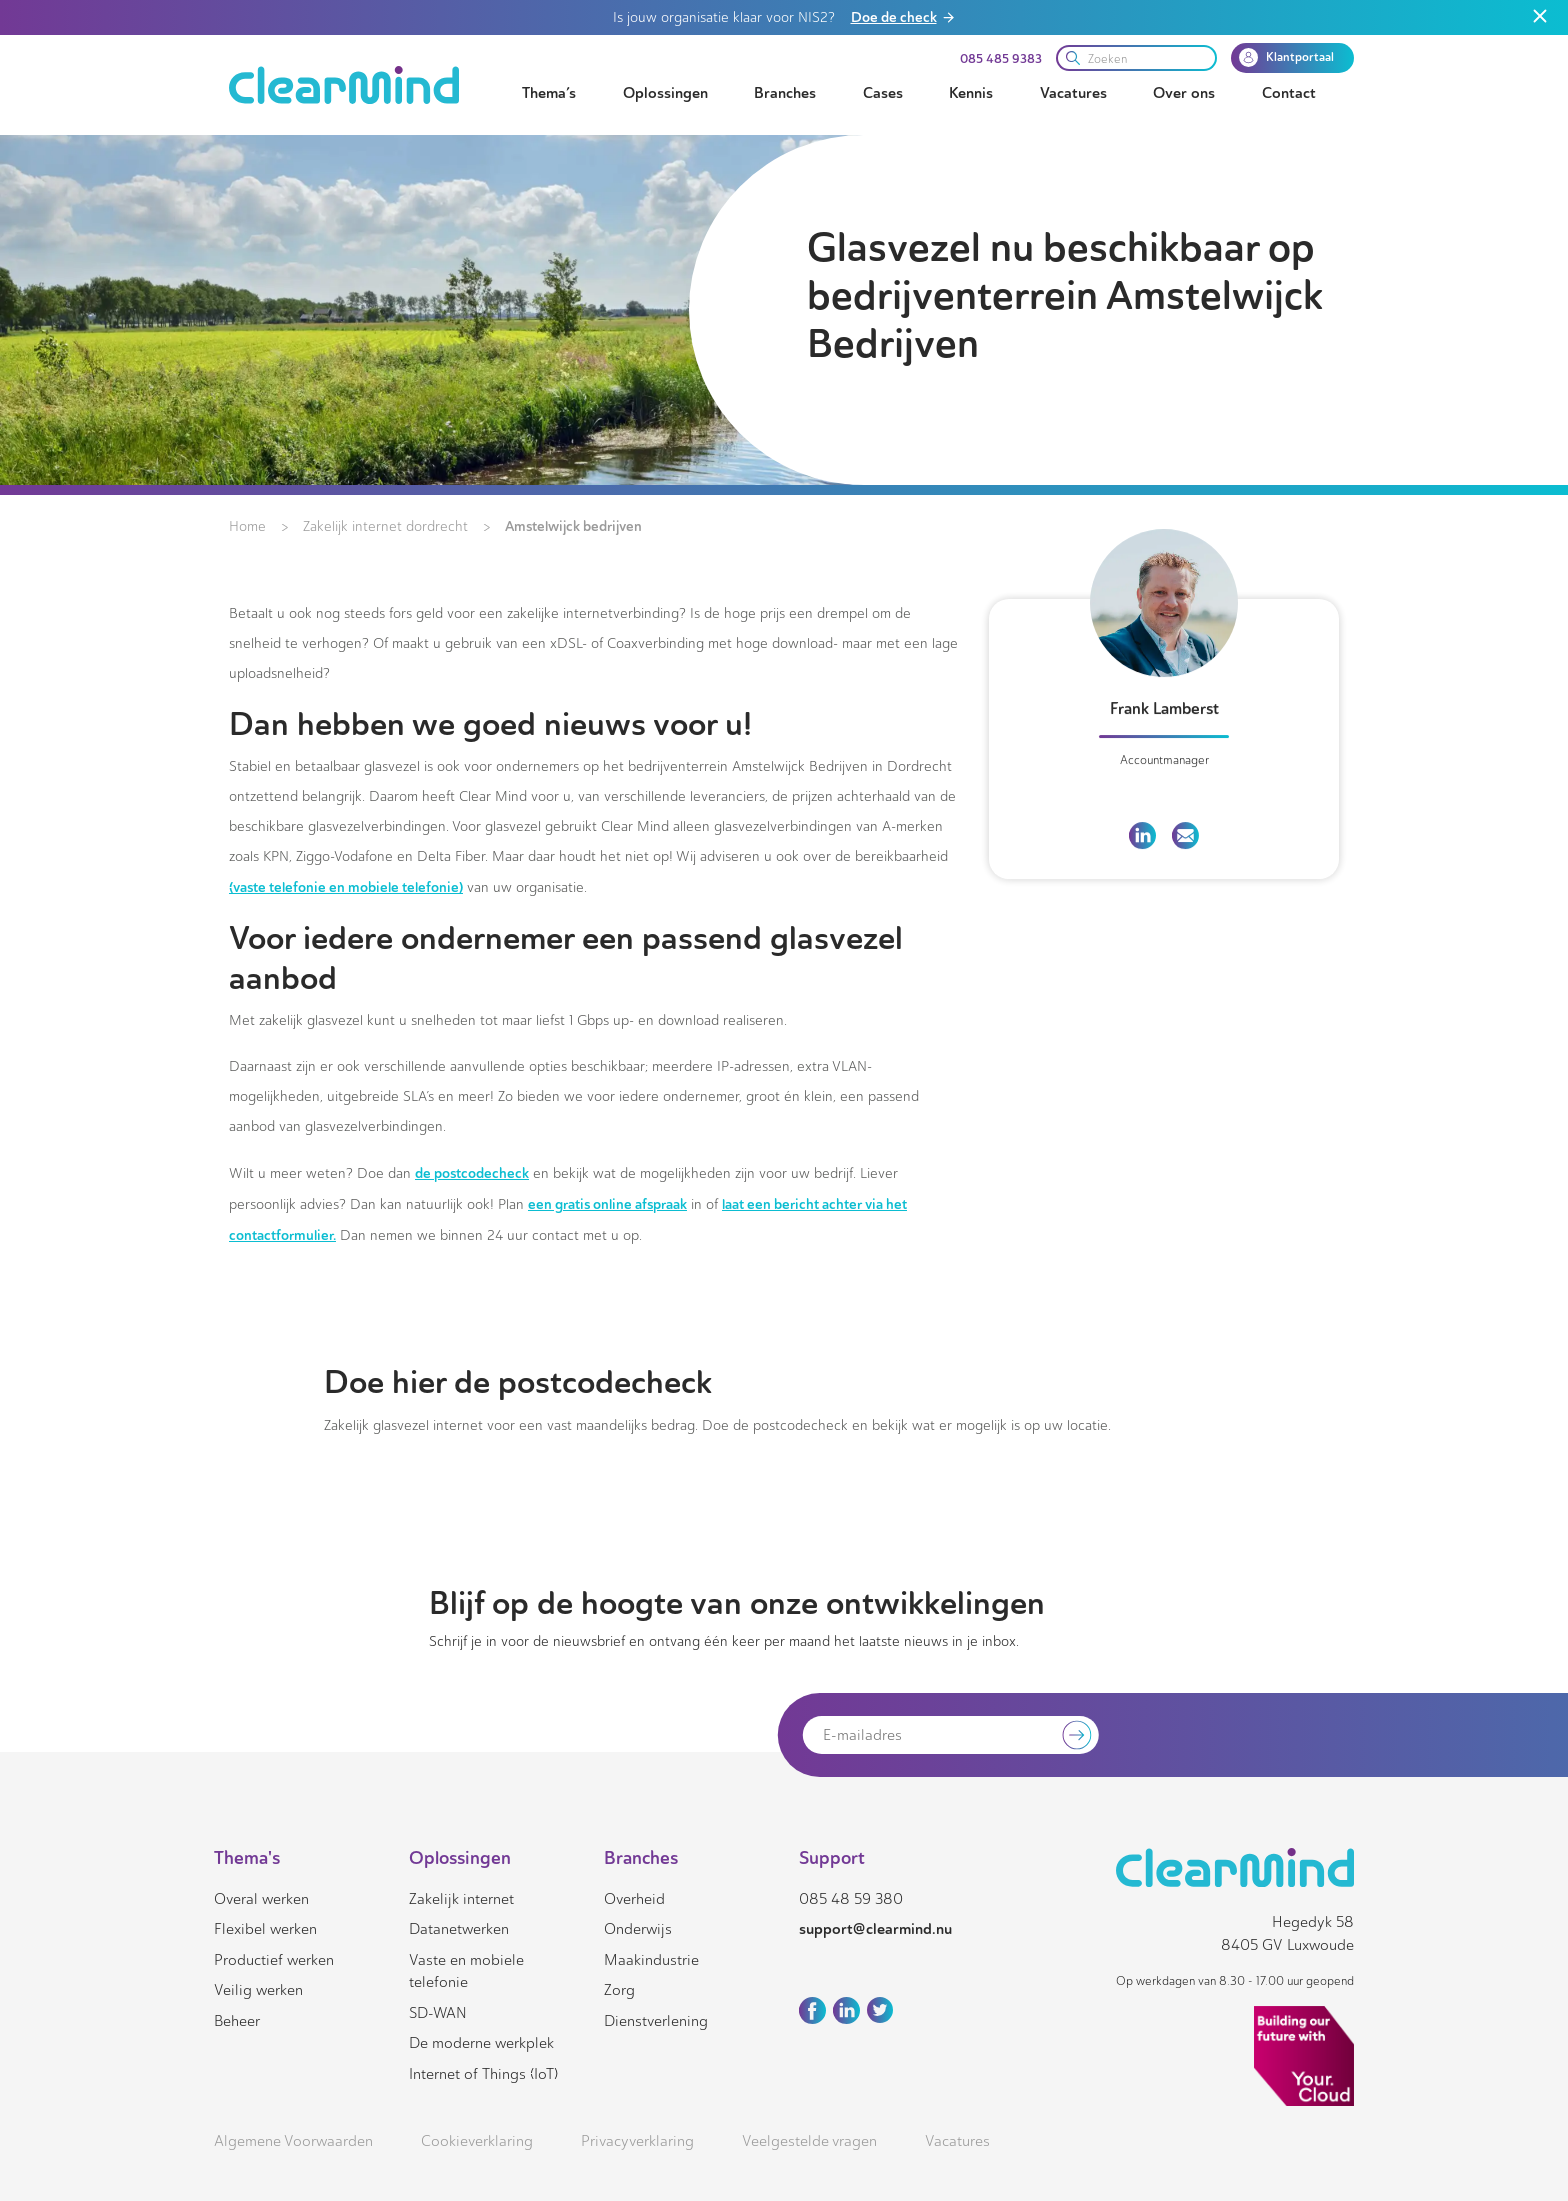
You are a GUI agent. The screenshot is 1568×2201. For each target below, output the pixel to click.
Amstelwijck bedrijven (573, 526)
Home (247, 526)
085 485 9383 (1001, 59)
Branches (785, 93)
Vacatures (1073, 93)
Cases (883, 93)
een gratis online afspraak (607, 1204)
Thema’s (549, 93)
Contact (1289, 93)
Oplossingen (665, 93)
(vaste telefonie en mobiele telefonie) (346, 887)
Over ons (1184, 93)
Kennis (971, 93)
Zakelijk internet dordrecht (385, 526)
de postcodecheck (472, 1173)
